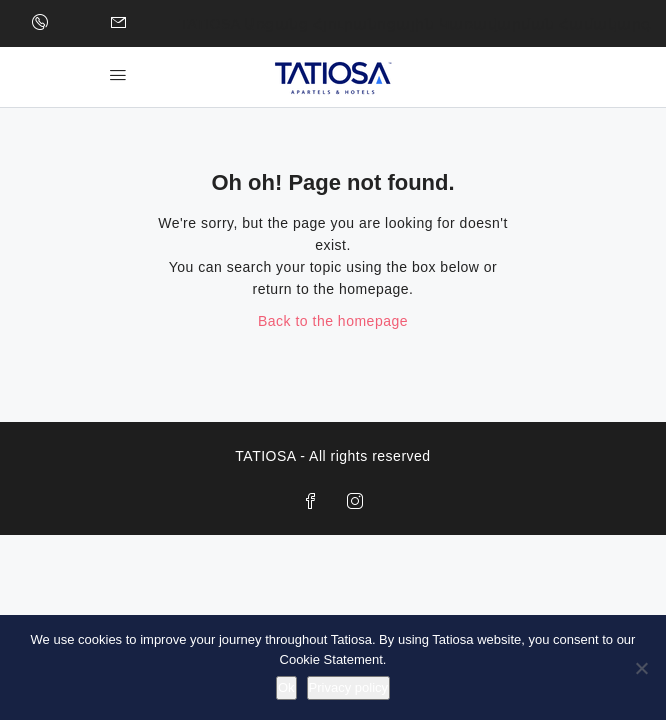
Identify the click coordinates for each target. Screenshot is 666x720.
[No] (641, 668)
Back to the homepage (333, 321)
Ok (286, 687)
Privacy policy (348, 687)
